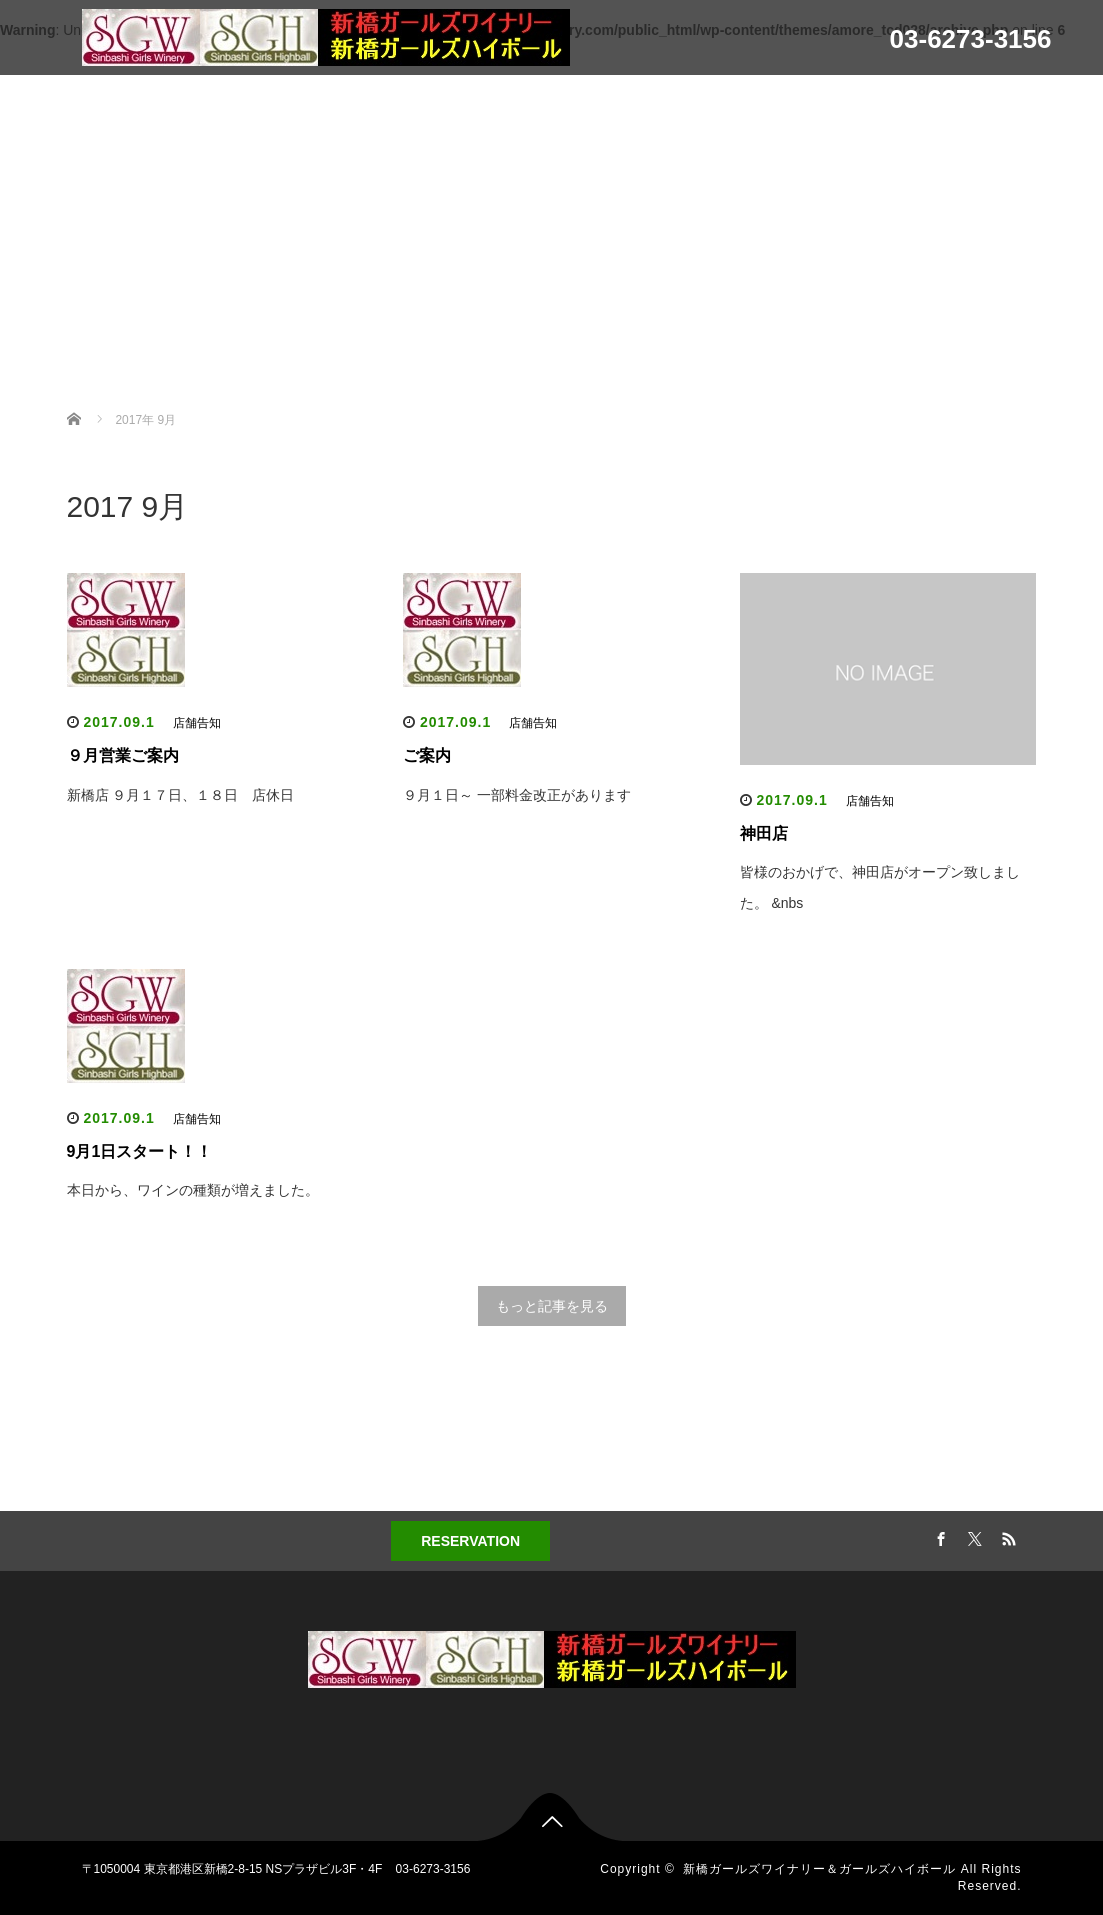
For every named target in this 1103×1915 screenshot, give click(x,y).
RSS (1006, 1536)
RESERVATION (470, 1541)
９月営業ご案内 (123, 755)
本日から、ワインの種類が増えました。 (193, 1190)
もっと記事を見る (552, 1306)
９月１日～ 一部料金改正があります (517, 795)
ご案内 (427, 755)
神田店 (764, 833)
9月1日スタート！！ (140, 1151)
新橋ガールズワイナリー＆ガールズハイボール (819, 1869)
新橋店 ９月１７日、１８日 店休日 (181, 795)
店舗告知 (197, 723)
